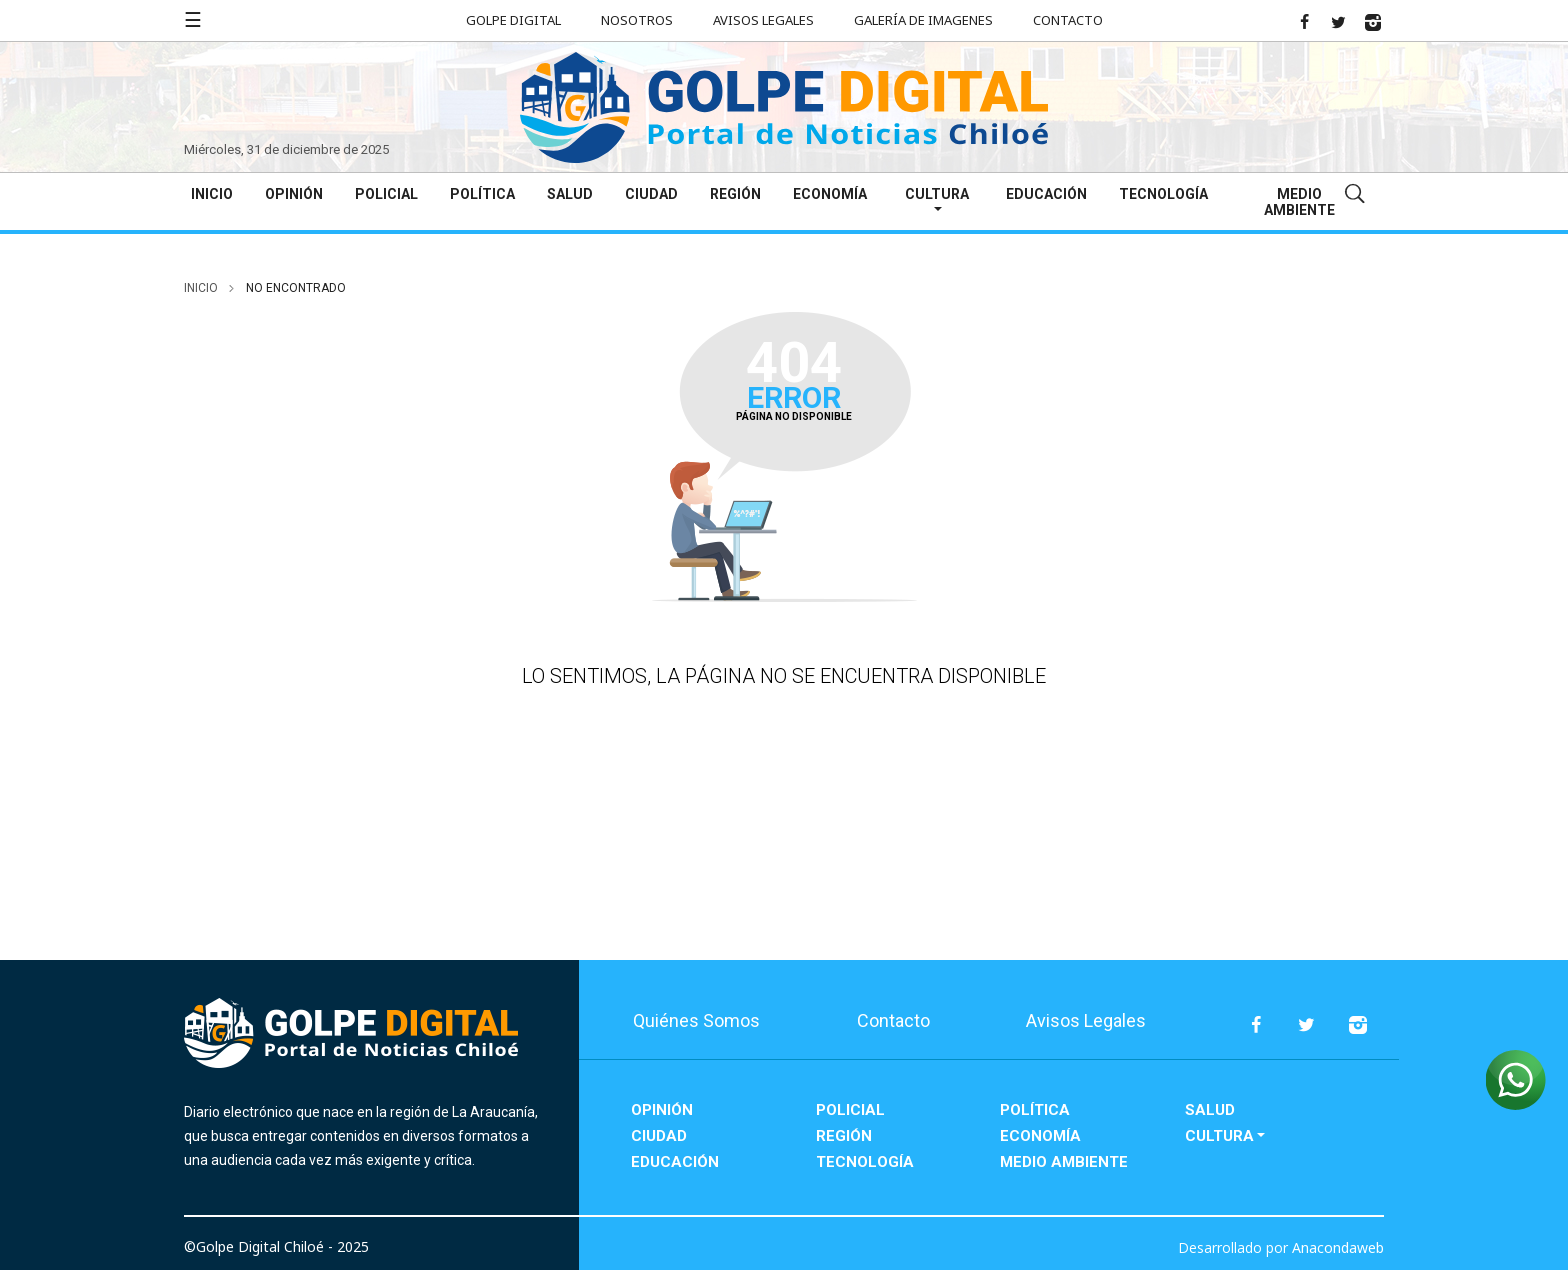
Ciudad (651, 194)
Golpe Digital (513, 20)
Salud (570, 194)
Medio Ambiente (1299, 202)
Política (482, 194)
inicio (201, 288)
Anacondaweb (1338, 1247)
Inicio (212, 194)
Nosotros (637, 20)
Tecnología (1163, 194)
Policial (386, 194)
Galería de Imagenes (923, 20)
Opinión (294, 194)
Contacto (1068, 20)
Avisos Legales (763, 20)
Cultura (937, 194)
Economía (830, 194)
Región (735, 194)
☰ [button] (193, 19)
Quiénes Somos (696, 1020)
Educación (1046, 194)
